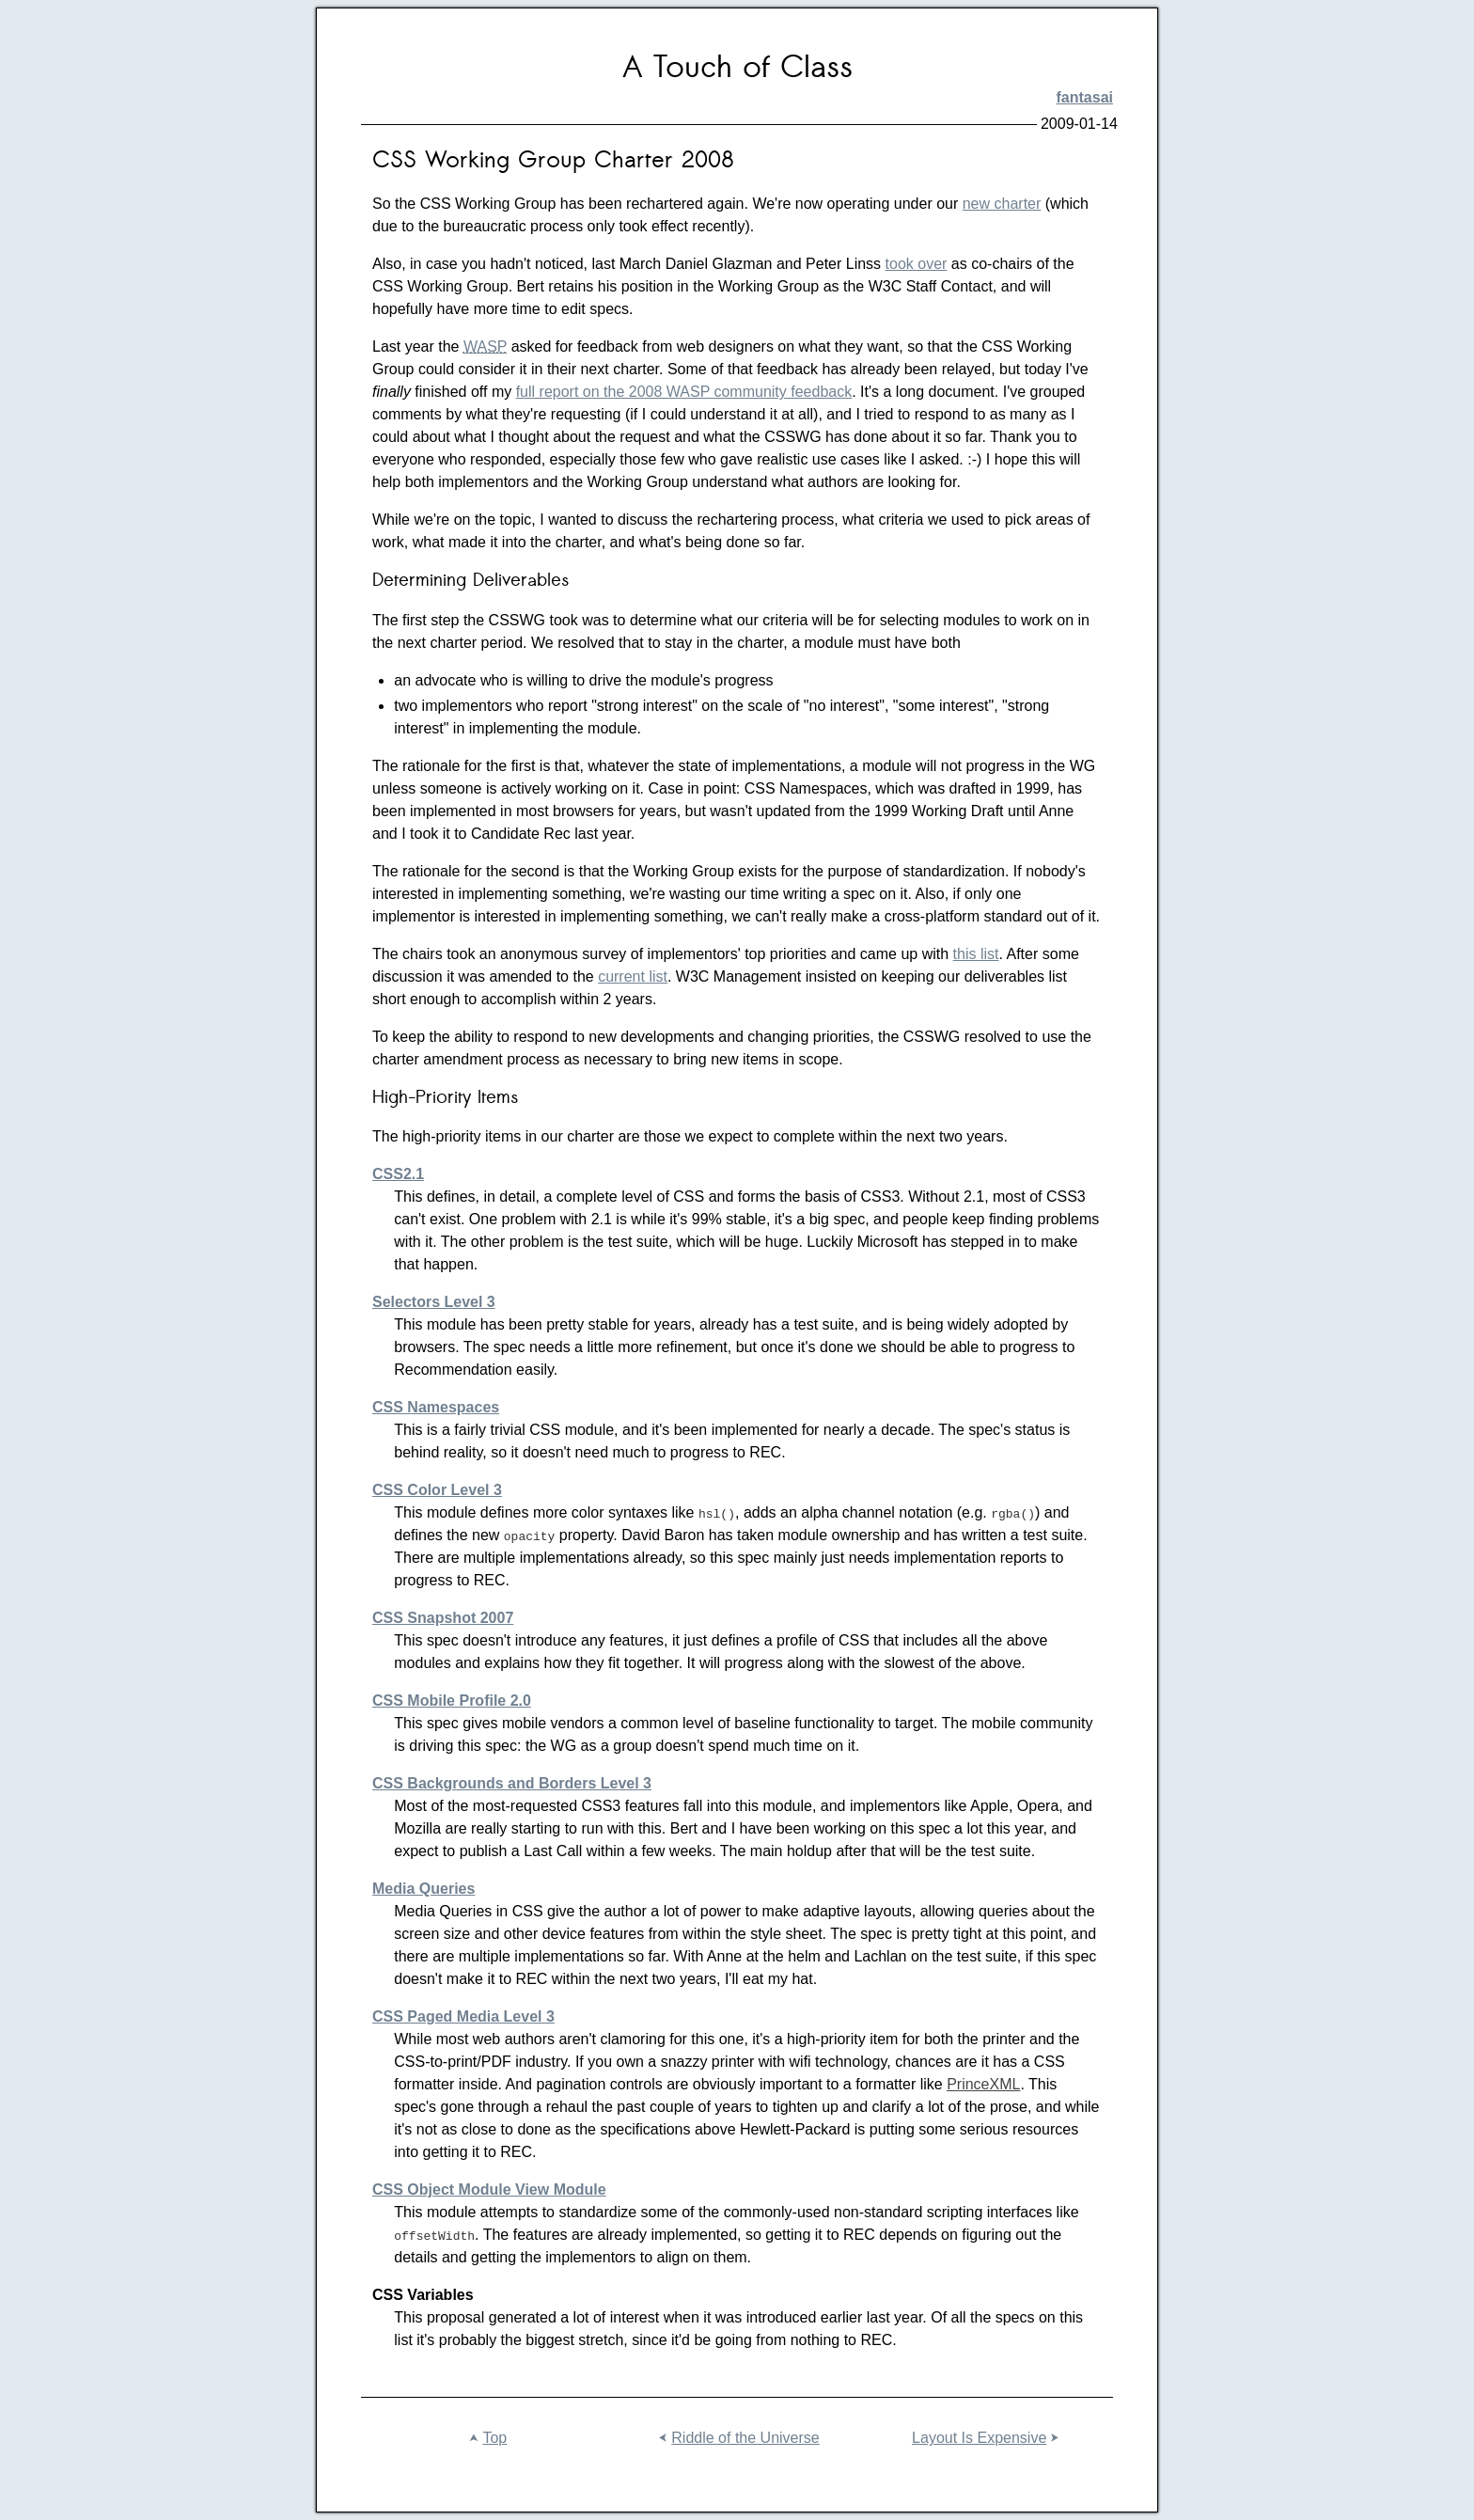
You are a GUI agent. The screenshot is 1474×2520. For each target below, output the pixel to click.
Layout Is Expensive (987, 2438)
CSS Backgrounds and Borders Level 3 (511, 1783)
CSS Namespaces (435, 1407)
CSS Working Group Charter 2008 (553, 161)
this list (976, 954)
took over (917, 264)
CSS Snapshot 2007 (442, 1618)
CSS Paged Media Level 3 (463, 2016)
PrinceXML (983, 2084)
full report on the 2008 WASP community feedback (684, 392)
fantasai (1085, 97)
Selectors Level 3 (433, 1302)
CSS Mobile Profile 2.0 (451, 1701)
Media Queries (423, 1889)
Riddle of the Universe (736, 2438)
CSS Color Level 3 (437, 1490)
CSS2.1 (398, 1174)
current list (632, 976)
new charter (1002, 204)
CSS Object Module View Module (489, 2189)
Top (486, 2438)
